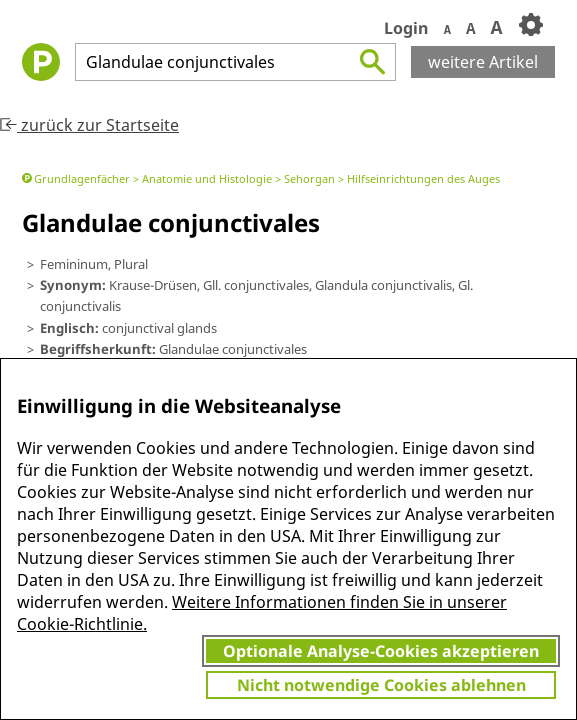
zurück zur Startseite (89, 125)
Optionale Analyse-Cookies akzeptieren (381, 651)
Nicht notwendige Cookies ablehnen (381, 685)
